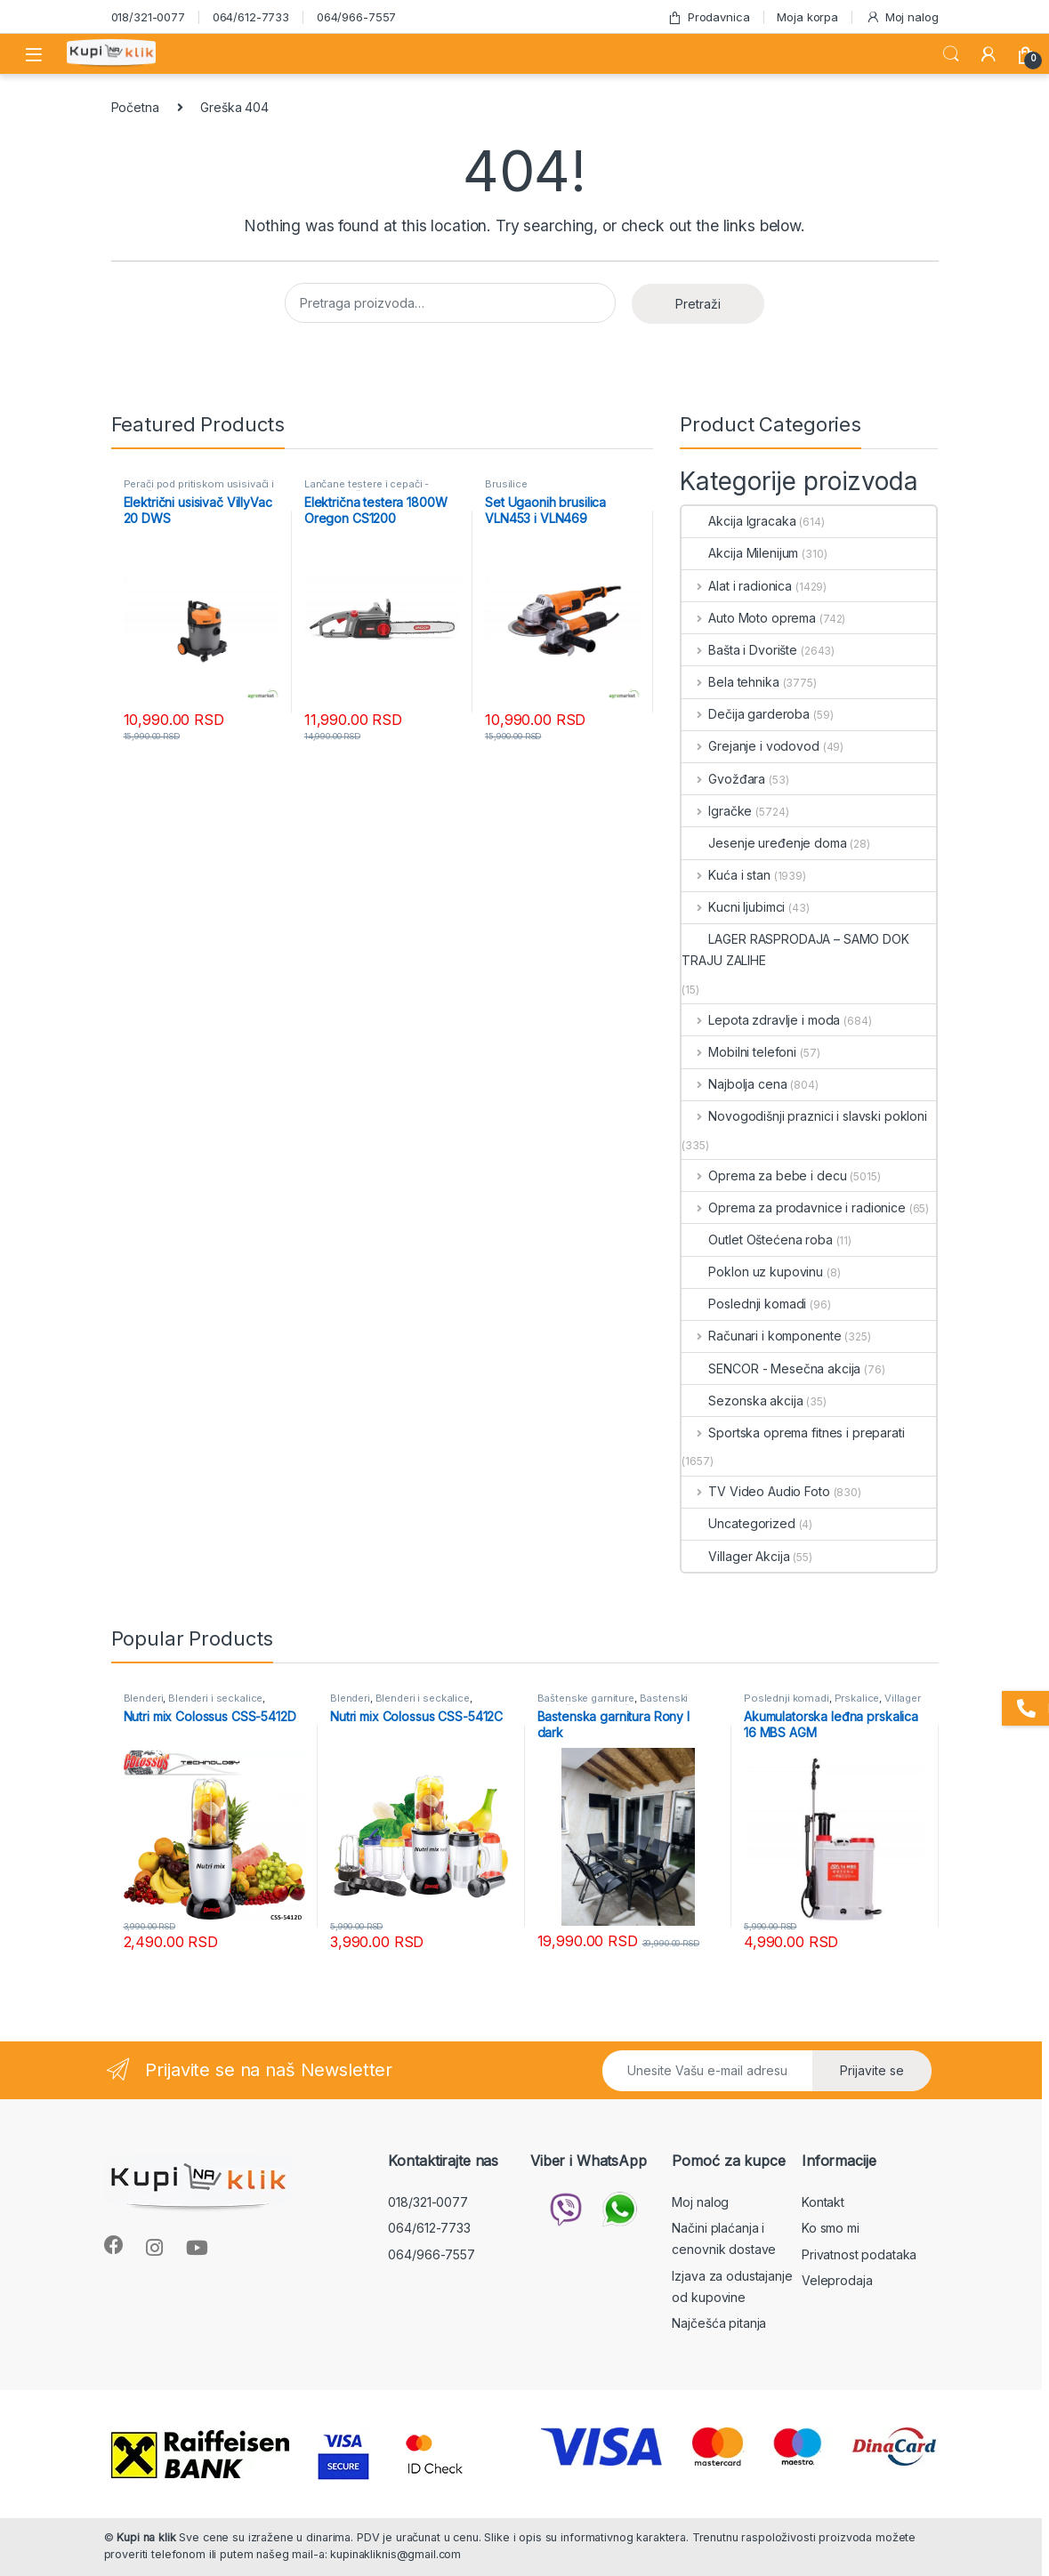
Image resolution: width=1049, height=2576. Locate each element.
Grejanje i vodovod (750, 745)
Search (951, 54)
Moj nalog (902, 17)
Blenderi (144, 1698)
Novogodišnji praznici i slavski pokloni (804, 1115)
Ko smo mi (830, 2227)
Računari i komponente (761, 1335)
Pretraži (698, 303)
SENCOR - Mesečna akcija (771, 1368)
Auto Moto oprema (749, 617)
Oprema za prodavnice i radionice (793, 1207)
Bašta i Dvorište (739, 649)
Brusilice (506, 484)
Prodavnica (708, 17)
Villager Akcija (735, 1556)
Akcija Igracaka (738, 520)
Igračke (717, 810)
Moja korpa (807, 17)
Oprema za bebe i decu (764, 1175)
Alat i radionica (737, 585)
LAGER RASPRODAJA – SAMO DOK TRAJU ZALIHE (795, 949)
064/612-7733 (251, 17)
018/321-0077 (148, 17)
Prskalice (857, 1698)
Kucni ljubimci (733, 906)
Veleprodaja (837, 2280)
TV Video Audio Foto (755, 1491)
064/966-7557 (356, 17)
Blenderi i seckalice (215, 1698)
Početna (135, 107)
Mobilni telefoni (739, 1051)
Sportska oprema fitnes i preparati (793, 1432)
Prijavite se (872, 2070)
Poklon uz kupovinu (752, 1271)
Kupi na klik (146, 2537)
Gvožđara (723, 778)
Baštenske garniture (585, 1698)
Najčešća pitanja (719, 2322)
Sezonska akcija (742, 1400)
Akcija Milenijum (740, 552)
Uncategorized (738, 1523)
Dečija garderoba (746, 713)
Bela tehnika (730, 681)
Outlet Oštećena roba (757, 1239)
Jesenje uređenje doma (764, 842)
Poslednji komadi (744, 1303)
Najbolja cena (734, 1083)
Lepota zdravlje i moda (761, 1019)
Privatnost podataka (859, 2254)
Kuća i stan (726, 874)
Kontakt (823, 2202)
